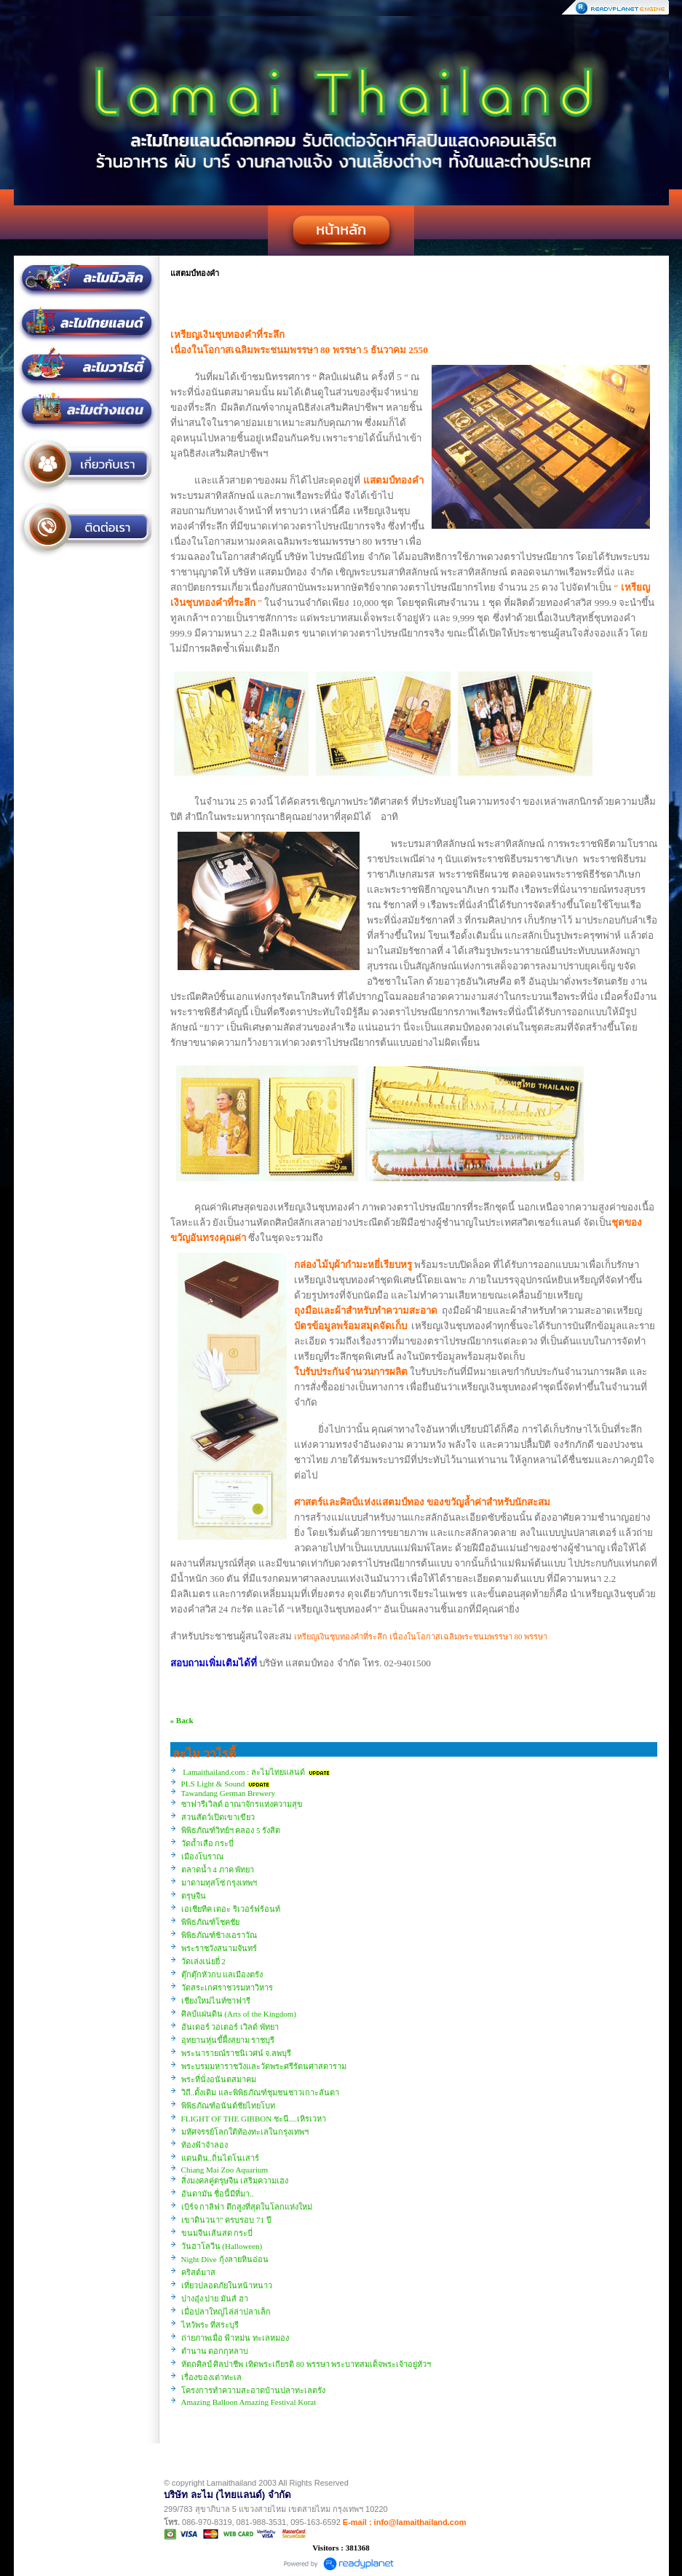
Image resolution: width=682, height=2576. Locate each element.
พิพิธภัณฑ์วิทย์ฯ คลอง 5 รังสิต (231, 1830)
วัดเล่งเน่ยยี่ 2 (203, 1961)
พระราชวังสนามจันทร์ (219, 1948)
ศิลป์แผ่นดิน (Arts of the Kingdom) (238, 2013)
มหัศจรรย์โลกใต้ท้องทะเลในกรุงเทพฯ (245, 2131)
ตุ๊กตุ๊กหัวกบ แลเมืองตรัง (222, 1974)
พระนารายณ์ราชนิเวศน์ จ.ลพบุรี (236, 2053)
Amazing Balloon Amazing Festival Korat (249, 2402)
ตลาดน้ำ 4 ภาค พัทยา (218, 1869)
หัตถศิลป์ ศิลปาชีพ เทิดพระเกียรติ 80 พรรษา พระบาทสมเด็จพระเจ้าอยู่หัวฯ (306, 2364)
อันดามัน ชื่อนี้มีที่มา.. (217, 2193)
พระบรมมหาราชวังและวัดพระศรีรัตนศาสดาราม (263, 2066)
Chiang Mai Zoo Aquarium (224, 2169)
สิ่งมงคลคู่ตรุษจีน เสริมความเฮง (235, 2180)
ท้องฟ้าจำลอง (204, 2144)
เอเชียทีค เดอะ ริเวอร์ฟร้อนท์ (231, 1909)
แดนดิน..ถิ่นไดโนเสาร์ (220, 2158)
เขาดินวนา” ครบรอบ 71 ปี (226, 2219)
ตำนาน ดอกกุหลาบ (215, 2351)
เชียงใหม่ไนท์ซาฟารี (215, 2000)
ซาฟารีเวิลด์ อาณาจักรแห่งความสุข (242, 1804)
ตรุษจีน (193, 1895)
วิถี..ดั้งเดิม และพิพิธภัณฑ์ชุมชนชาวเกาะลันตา (260, 2092)
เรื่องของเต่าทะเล (211, 2377)
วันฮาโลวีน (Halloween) (222, 2246)
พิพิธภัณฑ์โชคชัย (210, 1922)
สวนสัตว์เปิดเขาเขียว (218, 1817)
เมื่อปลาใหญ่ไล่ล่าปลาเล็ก (226, 2311)
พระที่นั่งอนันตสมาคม (218, 2079)
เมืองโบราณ (202, 1856)
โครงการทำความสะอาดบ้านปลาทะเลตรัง (253, 2390)
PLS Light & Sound (213, 1783)
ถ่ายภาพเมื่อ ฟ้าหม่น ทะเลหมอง (235, 2337)
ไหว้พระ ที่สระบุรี (210, 2324)
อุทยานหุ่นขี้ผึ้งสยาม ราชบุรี (228, 2040)
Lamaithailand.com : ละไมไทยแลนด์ (244, 1772)
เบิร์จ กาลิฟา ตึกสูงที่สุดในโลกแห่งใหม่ (247, 2206)
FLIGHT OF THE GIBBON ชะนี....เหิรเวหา (253, 2118)
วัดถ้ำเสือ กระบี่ (207, 1843)
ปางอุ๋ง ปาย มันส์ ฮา (214, 2298)
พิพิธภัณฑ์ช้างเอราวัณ (219, 1935)
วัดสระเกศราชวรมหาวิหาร (227, 1987)
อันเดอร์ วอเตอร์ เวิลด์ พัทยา (230, 2026)
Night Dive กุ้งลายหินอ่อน (225, 2259)
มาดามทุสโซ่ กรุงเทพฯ (219, 1882)
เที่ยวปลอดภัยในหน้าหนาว (226, 2285)
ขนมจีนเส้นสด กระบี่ (217, 2233)
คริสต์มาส (198, 2272)
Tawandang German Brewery (228, 1793)
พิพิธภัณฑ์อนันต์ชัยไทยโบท (228, 2105)
